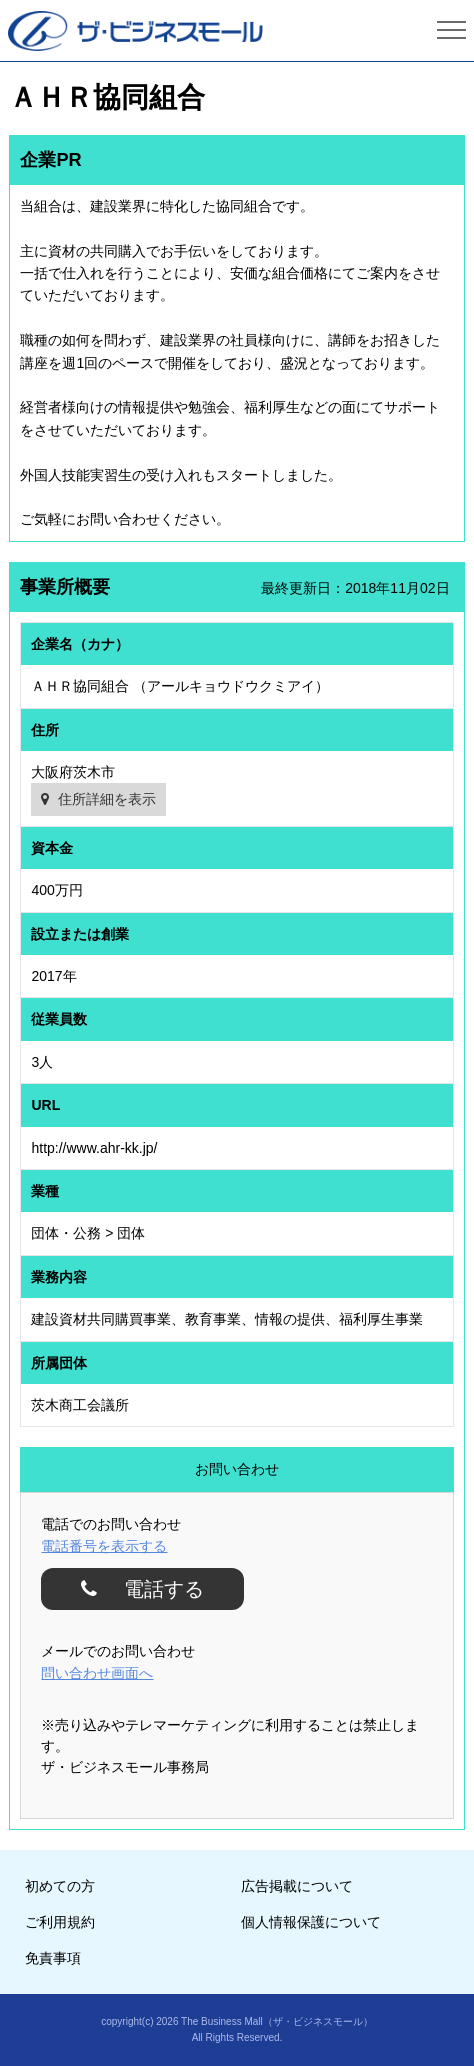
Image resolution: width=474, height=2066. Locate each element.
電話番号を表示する (104, 1546)
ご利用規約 (60, 1922)
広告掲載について (297, 1886)
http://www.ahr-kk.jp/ (94, 1148)
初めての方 (60, 1886)
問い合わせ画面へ (97, 1673)
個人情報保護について (311, 1922)
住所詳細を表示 (107, 799)
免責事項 (53, 1958)
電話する (155, 1589)
